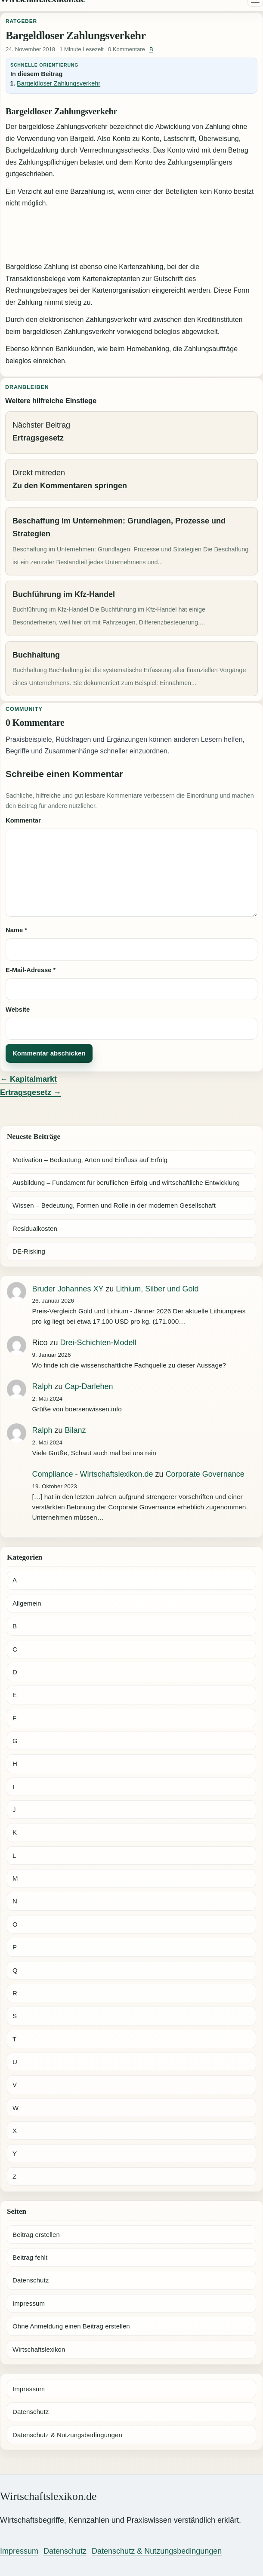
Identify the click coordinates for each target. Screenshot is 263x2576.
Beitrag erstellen (36, 2234)
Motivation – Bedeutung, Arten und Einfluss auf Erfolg (89, 1159)
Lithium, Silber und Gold (157, 1289)
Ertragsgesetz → (30, 1092)
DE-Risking (28, 1251)
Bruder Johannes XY (68, 1289)
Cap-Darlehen (89, 1386)
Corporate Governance (205, 1474)
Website (18, 1009)
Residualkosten (34, 1228)
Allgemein (26, 1603)
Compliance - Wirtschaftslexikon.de (92, 1474)
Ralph (42, 1386)
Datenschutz (30, 2280)
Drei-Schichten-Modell (98, 1342)
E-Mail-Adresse (31, 970)
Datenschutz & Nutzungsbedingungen (67, 2434)
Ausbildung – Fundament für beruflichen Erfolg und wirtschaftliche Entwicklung (126, 1182)
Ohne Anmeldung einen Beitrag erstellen (71, 2326)
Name (16, 930)
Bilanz (75, 1430)
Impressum (28, 2303)
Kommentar (23, 820)
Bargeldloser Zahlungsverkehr (58, 83)
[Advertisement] (131, 235)
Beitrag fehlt (29, 2257)
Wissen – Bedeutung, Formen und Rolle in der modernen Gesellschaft (114, 1205)
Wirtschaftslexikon (38, 2349)
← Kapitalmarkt (28, 1079)
